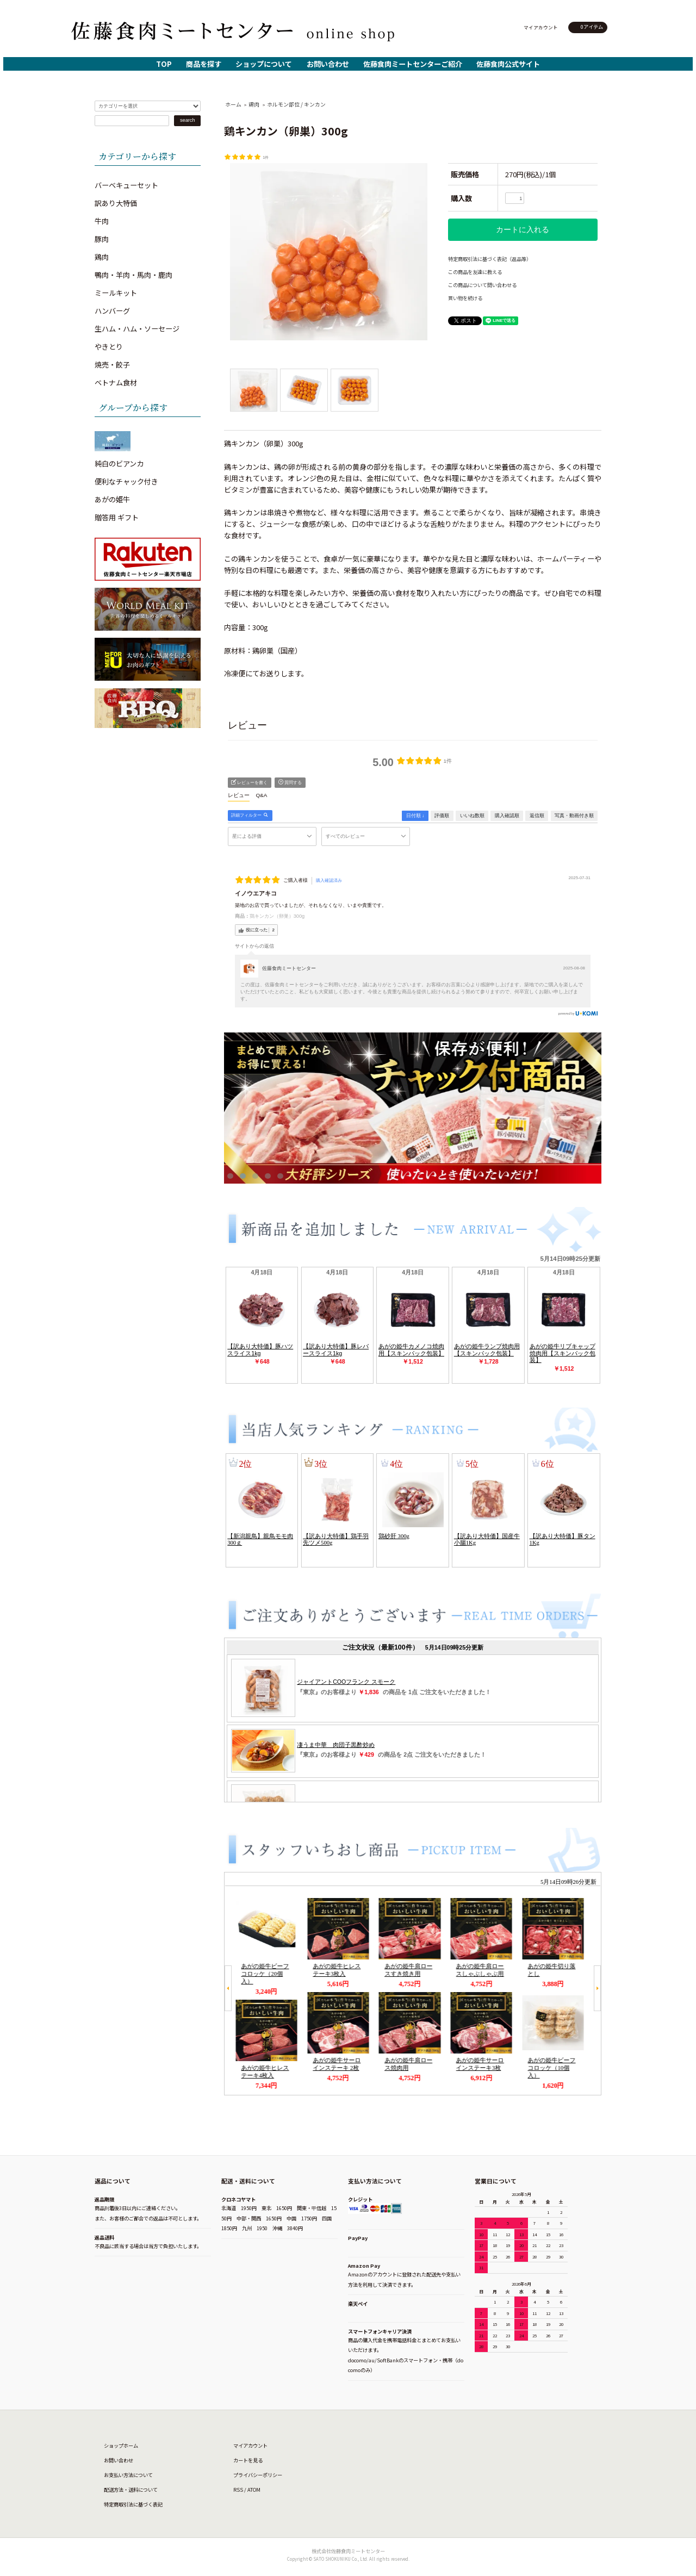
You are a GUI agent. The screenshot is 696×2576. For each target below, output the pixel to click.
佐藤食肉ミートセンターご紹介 (412, 64)
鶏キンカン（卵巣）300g (277, 916)
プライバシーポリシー (257, 2475)
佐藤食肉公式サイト (508, 64)
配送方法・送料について (131, 2489)
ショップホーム (121, 2445)
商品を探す (203, 64)
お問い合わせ (328, 64)
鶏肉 (253, 104)
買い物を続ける (465, 298)
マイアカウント (541, 27)
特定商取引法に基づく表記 (133, 2504)
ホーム (233, 104)
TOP (164, 64)
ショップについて (263, 64)
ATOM (253, 2489)
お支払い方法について (128, 2475)
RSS (238, 2489)
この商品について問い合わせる (482, 285)
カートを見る (248, 2460)
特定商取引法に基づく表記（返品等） (489, 259)
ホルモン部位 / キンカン (296, 104)
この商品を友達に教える (475, 272)
